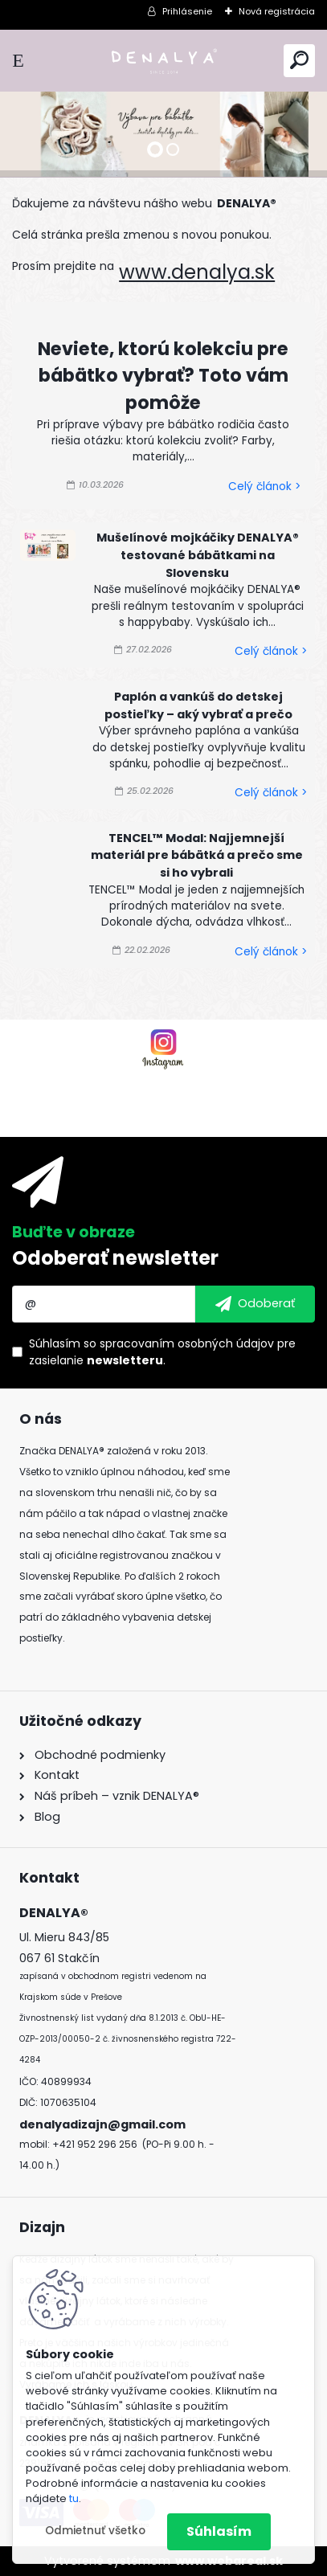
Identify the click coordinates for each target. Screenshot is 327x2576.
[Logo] (164, 60)
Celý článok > (264, 486)
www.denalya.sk (197, 272)
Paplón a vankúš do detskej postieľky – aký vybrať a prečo (198, 705)
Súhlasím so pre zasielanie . (162, 1351)
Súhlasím (218, 2531)
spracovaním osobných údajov (187, 1343)
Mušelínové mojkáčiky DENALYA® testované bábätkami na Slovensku (197, 555)
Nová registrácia (277, 11)
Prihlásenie (187, 11)
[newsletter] (255, 1304)
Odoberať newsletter (115, 1258)
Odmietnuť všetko (95, 2530)
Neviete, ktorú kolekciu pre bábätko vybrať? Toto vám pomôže (163, 375)
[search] (299, 60)
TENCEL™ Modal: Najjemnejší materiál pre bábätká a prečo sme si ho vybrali (197, 855)
